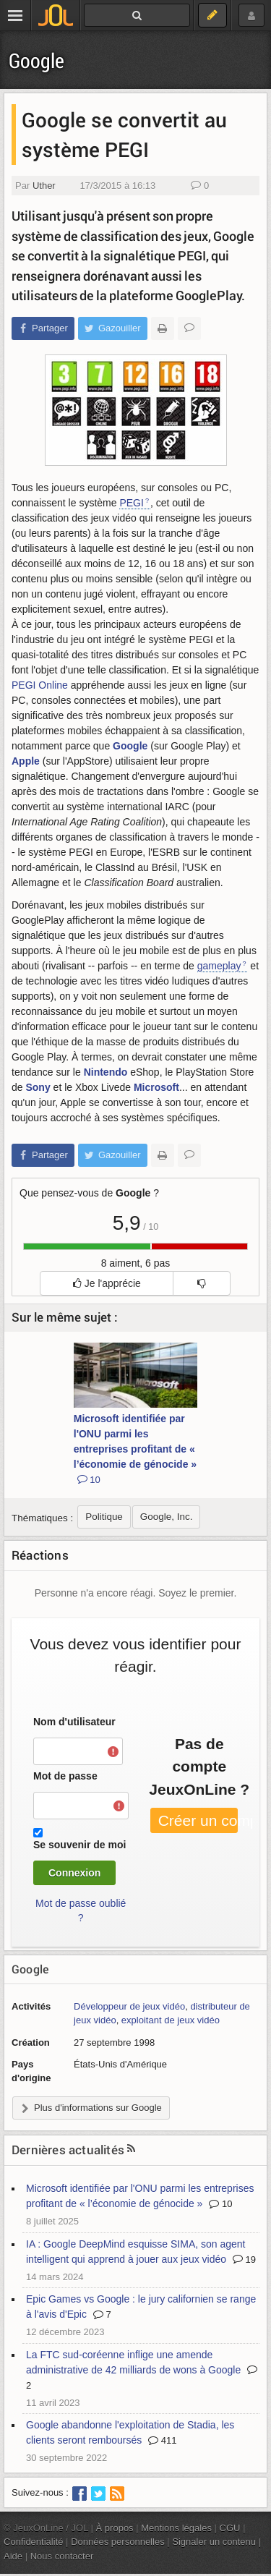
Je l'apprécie (107, 1283)
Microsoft (156, 1087)
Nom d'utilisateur (74, 1721)
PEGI (131, 503)
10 (220, 2203)
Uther (44, 185)
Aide (13, 2556)
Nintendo (106, 1072)
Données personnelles (118, 2541)
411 (162, 2440)
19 (244, 2259)
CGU (230, 2527)
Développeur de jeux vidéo (129, 2006)
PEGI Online (40, 685)
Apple (26, 761)
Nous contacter (62, 2556)
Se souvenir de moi (79, 1844)
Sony (37, 1087)
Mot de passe (65, 1776)
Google (36, 60)
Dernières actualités (68, 2149)
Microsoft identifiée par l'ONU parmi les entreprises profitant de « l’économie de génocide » (135, 1449)
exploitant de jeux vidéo (170, 2020)
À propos (115, 2527)
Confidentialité (34, 2541)
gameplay (219, 966)
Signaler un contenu (214, 2541)
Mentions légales (176, 2527)
